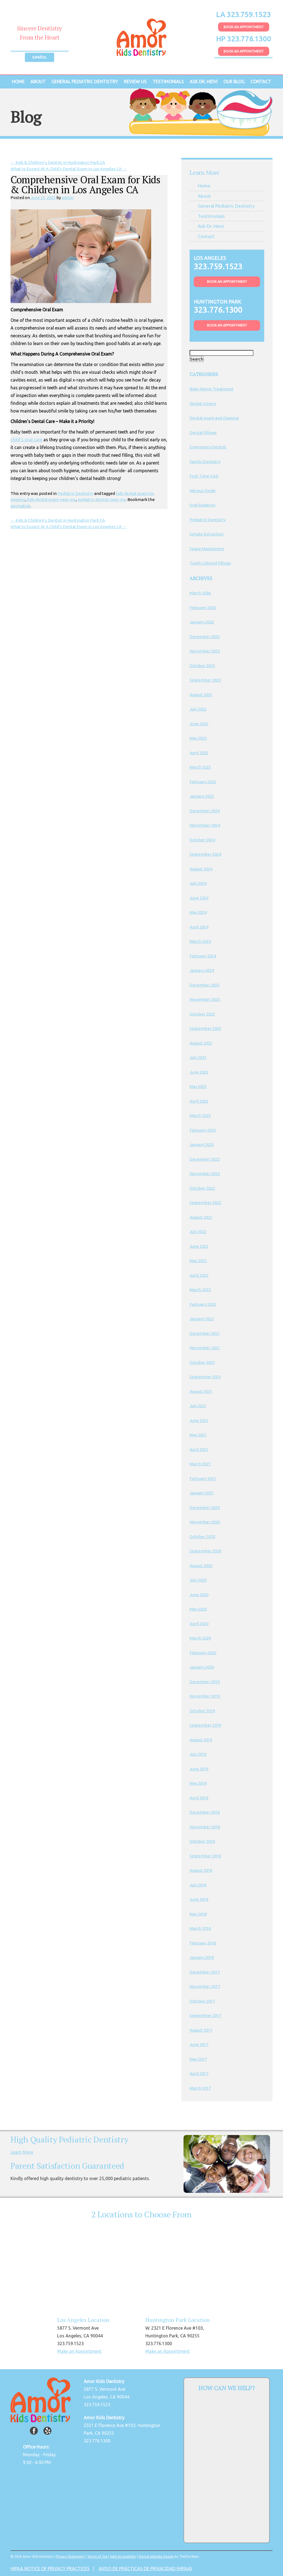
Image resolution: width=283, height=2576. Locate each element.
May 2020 (198, 1609)
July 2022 (198, 1231)
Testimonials (168, 81)
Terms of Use (97, 2556)
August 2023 (201, 1043)
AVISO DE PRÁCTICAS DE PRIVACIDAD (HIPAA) (145, 2568)
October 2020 (202, 1536)
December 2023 (205, 985)
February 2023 (203, 1130)
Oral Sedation (202, 505)
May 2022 (198, 1260)
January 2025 (202, 796)
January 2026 (202, 622)
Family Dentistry (205, 461)
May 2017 (198, 2059)
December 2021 (205, 1333)
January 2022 (202, 1318)
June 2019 (199, 1768)
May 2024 (198, 912)
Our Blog (234, 81)
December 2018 (205, 1812)
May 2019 (198, 1783)
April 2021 (199, 1449)
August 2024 (201, 869)
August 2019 (201, 1739)
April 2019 (199, 1797)
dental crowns (203, 403)
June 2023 (199, 1072)
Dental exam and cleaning (214, 418)
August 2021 (201, 1391)
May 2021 (198, 1434)
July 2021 (198, 1405)
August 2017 (201, 2030)
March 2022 (200, 1289)
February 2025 (203, 781)
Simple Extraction (207, 534)
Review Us (135, 81)
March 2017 (200, 2088)
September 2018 (205, 1856)
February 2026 (203, 607)
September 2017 (205, 2015)
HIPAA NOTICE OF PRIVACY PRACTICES (50, 2568)
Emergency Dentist (208, 447)
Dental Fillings (203, 432)
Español (39, 57)
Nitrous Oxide (203, 490)
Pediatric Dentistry (75, 493)
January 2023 (202, 1144)
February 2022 (203, 1304)
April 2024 (199, 927)
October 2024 (202, 839)
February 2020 (203, 1652)
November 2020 (205, 1522)
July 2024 (198, 883)
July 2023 (198, 1057)
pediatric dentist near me (102, 499)
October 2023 (202, 1014)
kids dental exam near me (51, 499)
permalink (20, 505)
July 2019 (198, 1754)
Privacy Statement (70, 2556)
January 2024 (202, 970)
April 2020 (199, 1623)
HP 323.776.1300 (243, 39)
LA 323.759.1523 (243, 15)
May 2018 (198, 1914)
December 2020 (205, 1507)
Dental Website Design (156, 2556)
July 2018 (198, 1885)
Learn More (22, 2152)
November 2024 (205, 825)
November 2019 (205, 1696)
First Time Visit (204, 476)
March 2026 (200, 593)
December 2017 (205, 1972)
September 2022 (205, 1202)
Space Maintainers (207, 548)
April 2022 (199, 1275)
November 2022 (205, 1173)
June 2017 (199, 2044)
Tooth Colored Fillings (210, 563)
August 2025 (201, 694)
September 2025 (205, 680)
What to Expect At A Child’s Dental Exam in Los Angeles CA (69, 168)
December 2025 (205, 636)
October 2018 (202, 1841)
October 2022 (202, 1188)
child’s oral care (26, 439)
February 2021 (203, 1478)
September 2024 (205, 854)
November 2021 (205, 1347)
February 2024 (203, 956)
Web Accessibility (123, 2556)
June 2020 (199, 1594)
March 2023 (200, 1115)
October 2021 (202, 1362)
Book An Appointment (244, 27)
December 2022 (205, 1159)
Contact (260, 81)
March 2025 (200, 767)
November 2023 (205, 999)
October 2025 (202, 665)
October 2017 (202, 2001)
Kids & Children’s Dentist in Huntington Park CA (58, 162)
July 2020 (198, 1580)
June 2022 (199, 1246)
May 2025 (198, 738)
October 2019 (202, 1710)
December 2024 (205, 810)
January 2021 (202, 1493)
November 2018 (205, 1827)
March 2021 (200, 1463)
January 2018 (202, 1957)
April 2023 (199, 1101)
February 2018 (203, 1943)
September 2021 (205, 1376)
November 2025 (205, 651)
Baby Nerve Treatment (212, 389)
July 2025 (198, 709)
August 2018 (201, 1870)
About (38, 81)
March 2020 (200, 1638)
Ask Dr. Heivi (204, 81)
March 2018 (200, 1928)
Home (18, 81)
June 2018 (199, 1899)
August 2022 (201, 1217)
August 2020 (201, 1565)
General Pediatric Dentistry (84, 81)
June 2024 (199, 898)
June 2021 (199, 1420)
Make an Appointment (79, 2351)
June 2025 (199, 723)
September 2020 (205, 1551)
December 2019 (205, 1681)
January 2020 (202, 1667)
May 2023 (198, 1086)
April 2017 (199, 2073)
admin (68, 197)
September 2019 (205, 1725)
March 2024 (200, 941)
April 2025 (199, 752)
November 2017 (205, 1986)
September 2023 (205, 1028)
